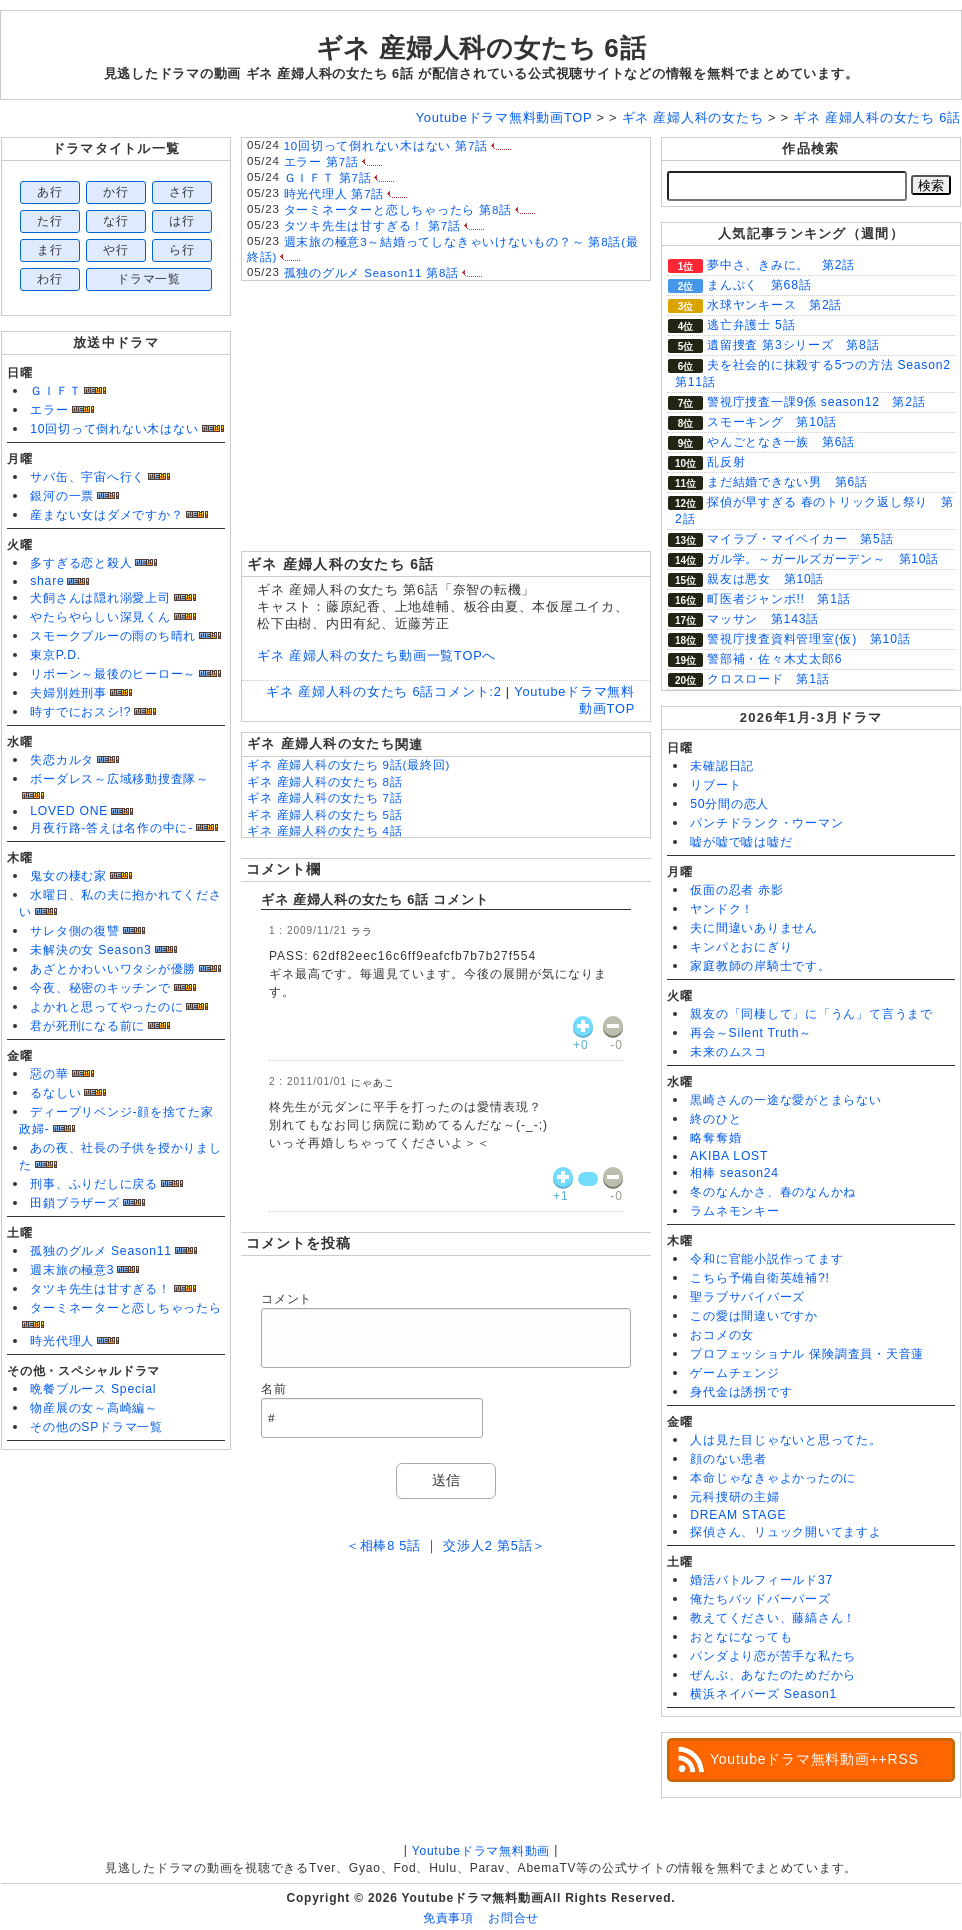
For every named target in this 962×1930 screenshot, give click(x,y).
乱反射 (726, 462)
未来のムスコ (728, 1052)
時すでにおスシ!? (80, 712)
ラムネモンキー (734, 1211)
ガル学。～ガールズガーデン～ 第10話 (823, 559)
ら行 (182, 250)
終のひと (715, 1119)
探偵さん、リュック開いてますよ (786, 1532)
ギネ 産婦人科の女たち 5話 (325, 815)
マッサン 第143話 (763, 619)
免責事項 (448, 1918)
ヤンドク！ (722, 909)
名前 (274, 1389)
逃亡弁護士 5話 (751, 325)
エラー (49, 410)
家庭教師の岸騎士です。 (760, 966)
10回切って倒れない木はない (114, 429)
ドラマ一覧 (149, 279)
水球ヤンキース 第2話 (774, 305)
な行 (116, 221)
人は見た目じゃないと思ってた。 (786, 1440)
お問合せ (513, 1918)
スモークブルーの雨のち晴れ (113, 636)
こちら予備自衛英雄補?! (759, 1278)
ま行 (50, 250)
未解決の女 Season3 (90, 950)
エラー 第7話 (321, 162)
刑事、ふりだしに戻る (94, 1184)
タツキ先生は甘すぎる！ (100, 1289)
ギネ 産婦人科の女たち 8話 (325, 782)
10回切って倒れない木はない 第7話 (386, 146)
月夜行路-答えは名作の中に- (111, 828)
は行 (182, 221)
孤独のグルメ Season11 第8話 (371, 273)
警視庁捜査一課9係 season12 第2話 (816, 402)
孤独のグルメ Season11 (101, 1251)
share (47, 581)
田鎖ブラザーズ (74, 1203)
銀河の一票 (62, 496)
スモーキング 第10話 (772, 422)
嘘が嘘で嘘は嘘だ (741, 842)
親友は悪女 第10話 (765, 579)
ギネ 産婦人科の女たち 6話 (481, 48)
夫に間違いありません (754, 928)
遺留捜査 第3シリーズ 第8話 (793, 345)
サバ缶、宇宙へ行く (87, 477)
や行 (116, 250)
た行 (50, 221)
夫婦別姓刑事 (68, 693)
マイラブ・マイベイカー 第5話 (800, 539)
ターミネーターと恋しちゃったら (126, 1308)
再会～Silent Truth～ (751, 1033)
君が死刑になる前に (87, 1026)
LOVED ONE (69, 811)
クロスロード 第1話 (768, 679)
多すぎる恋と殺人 (81, 563)
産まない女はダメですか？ (106, 515)
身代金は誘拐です (741, 1392)
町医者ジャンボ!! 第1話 (779, 599)
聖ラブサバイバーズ (747, 1297)
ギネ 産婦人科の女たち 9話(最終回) (348, 765)
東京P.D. (55, 655)
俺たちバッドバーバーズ (760, 1599)
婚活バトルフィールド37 (761, 1580)
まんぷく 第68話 (759, 285)
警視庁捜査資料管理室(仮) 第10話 (808, 639)
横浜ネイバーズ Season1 (763, 1694)
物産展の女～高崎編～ (94, 1408)
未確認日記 (722, 766)
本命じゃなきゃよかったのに (773, 1478)
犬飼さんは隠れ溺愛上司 (100, 598)
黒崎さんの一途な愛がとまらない (786, 1100)
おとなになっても (741, 1637)
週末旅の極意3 (72, 1270)
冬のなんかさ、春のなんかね (773, 1192)
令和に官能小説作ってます (766, 1259)
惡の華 (49, 1074)
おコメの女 (722, 1335)
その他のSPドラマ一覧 (96, 1427)
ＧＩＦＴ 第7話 (328, 178)
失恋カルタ (62, 760)
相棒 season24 (734, 1173)
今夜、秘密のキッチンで (100, 988)
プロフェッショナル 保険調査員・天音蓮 (807, 1354)
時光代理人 (62, 1341)
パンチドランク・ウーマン (766, 823)
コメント (286, 1299)
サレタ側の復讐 (74, 931)
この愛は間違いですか (754, 1316)
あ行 (50, 192)
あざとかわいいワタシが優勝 (113, 969)
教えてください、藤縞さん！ (773, 1618)
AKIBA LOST (729, 1156)
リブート (715, 785)
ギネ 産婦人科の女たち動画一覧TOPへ (376, 655)
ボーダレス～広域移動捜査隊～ (119, 779)
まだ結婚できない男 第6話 (787, 482)
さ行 (182, 192)
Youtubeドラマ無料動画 (481, 1851)
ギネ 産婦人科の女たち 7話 (325, 798)
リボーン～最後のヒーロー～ (113, 674)
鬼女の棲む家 (68, 876)
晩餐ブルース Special (93, 1389)
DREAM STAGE (738, 1515)
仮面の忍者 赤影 (737, 890)
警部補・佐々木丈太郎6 (774, 659)
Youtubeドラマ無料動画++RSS (814, 1759)
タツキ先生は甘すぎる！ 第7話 (372, 226)
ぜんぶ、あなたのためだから (773, 1675)
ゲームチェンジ (734, 1373)
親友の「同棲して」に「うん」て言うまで (811, 1014)
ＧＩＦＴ (55, 391)
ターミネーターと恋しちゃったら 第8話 (398, 210)
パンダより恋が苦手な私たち (773, 1656)
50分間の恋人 (729, 804)
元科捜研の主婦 (734, 1497)
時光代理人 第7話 (334, 194)
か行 (116, 192)
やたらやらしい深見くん (100, 617)
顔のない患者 (728, 1459)
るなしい (55, 1093)
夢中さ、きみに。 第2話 (781, 265)
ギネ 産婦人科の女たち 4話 (325, 831)
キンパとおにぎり (741, 947)
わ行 (50, 279)
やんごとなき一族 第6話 (781, 442)
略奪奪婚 (715, 1138)
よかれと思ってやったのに (106, 1007)
